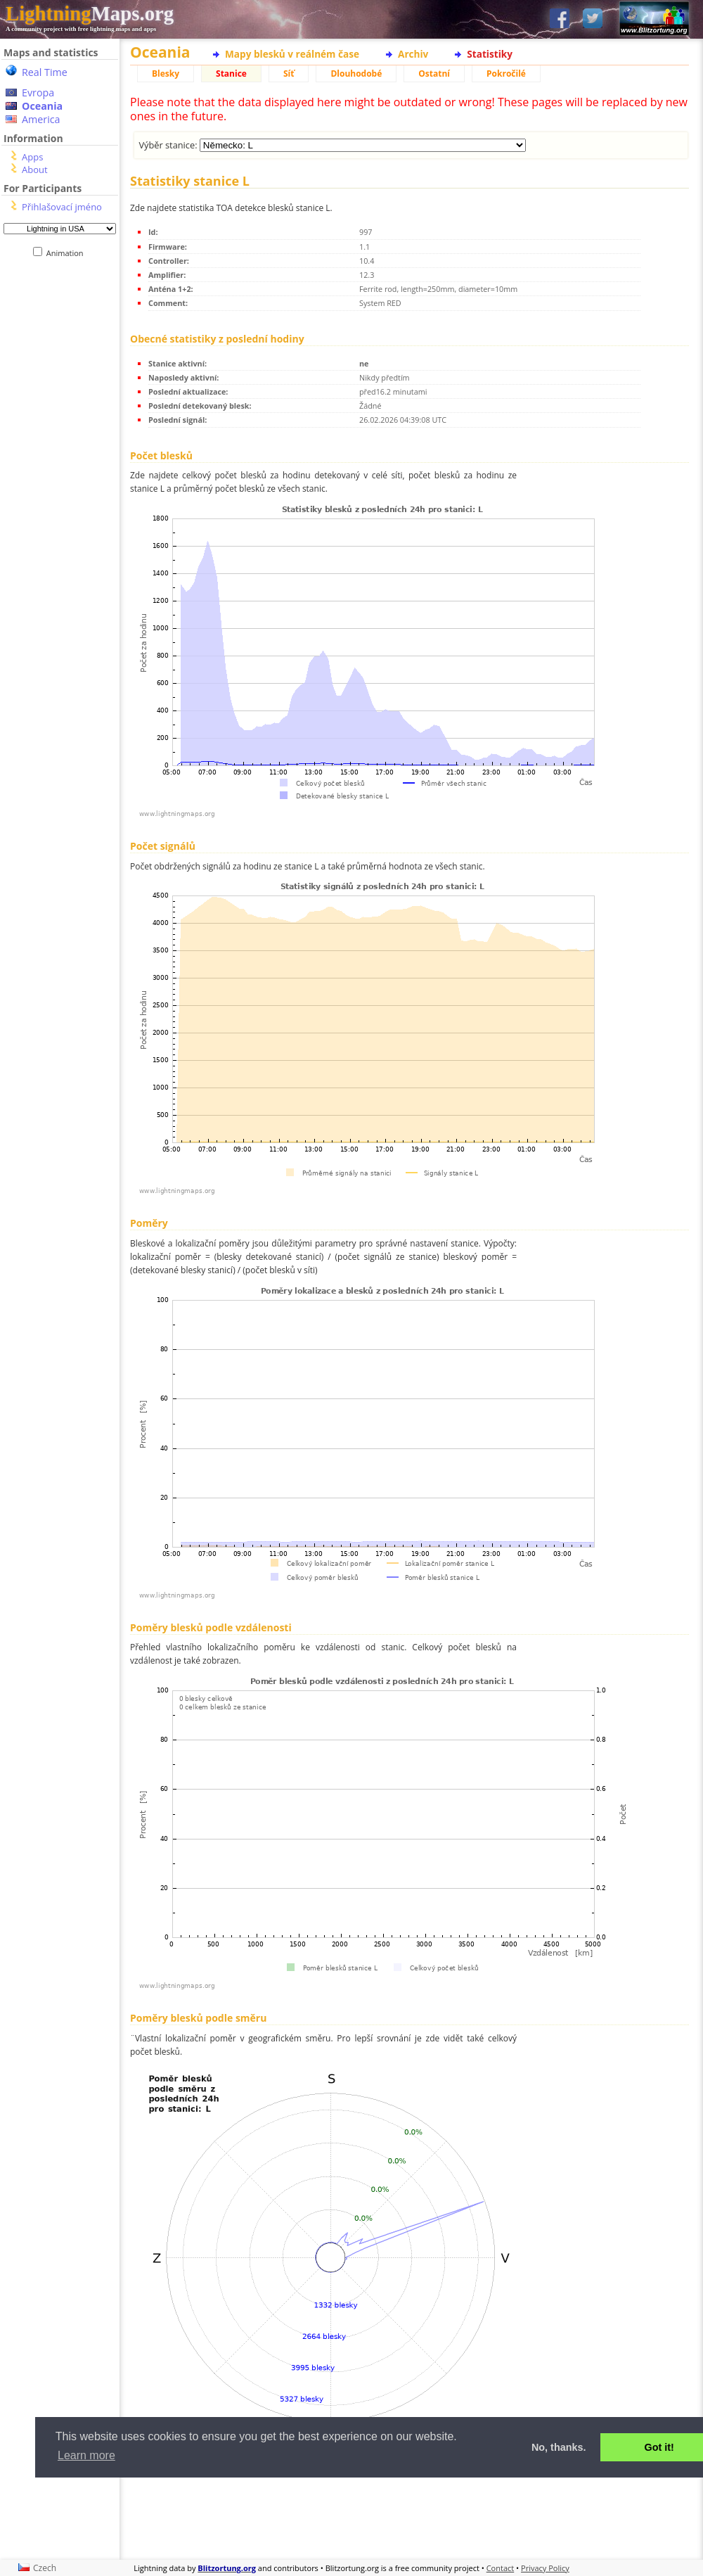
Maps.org (90, 13)
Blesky (165, 73)
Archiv (413, 53)
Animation (67, 253)
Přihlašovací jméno (62, 206)
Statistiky (489, 53)
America (41, 119)
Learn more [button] (86, 2455)
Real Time (44, 72)
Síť (288, 73)
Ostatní (434, 73)
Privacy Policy (545, 2568)
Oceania (42, 106)
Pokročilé (506, 73)
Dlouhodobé (356, 73)
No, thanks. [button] (558, 2447)
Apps (32, 157)
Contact (500, 2568)
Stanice (231, 73)
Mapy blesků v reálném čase (292, 53)
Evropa (38, 92)
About (35, 169)
